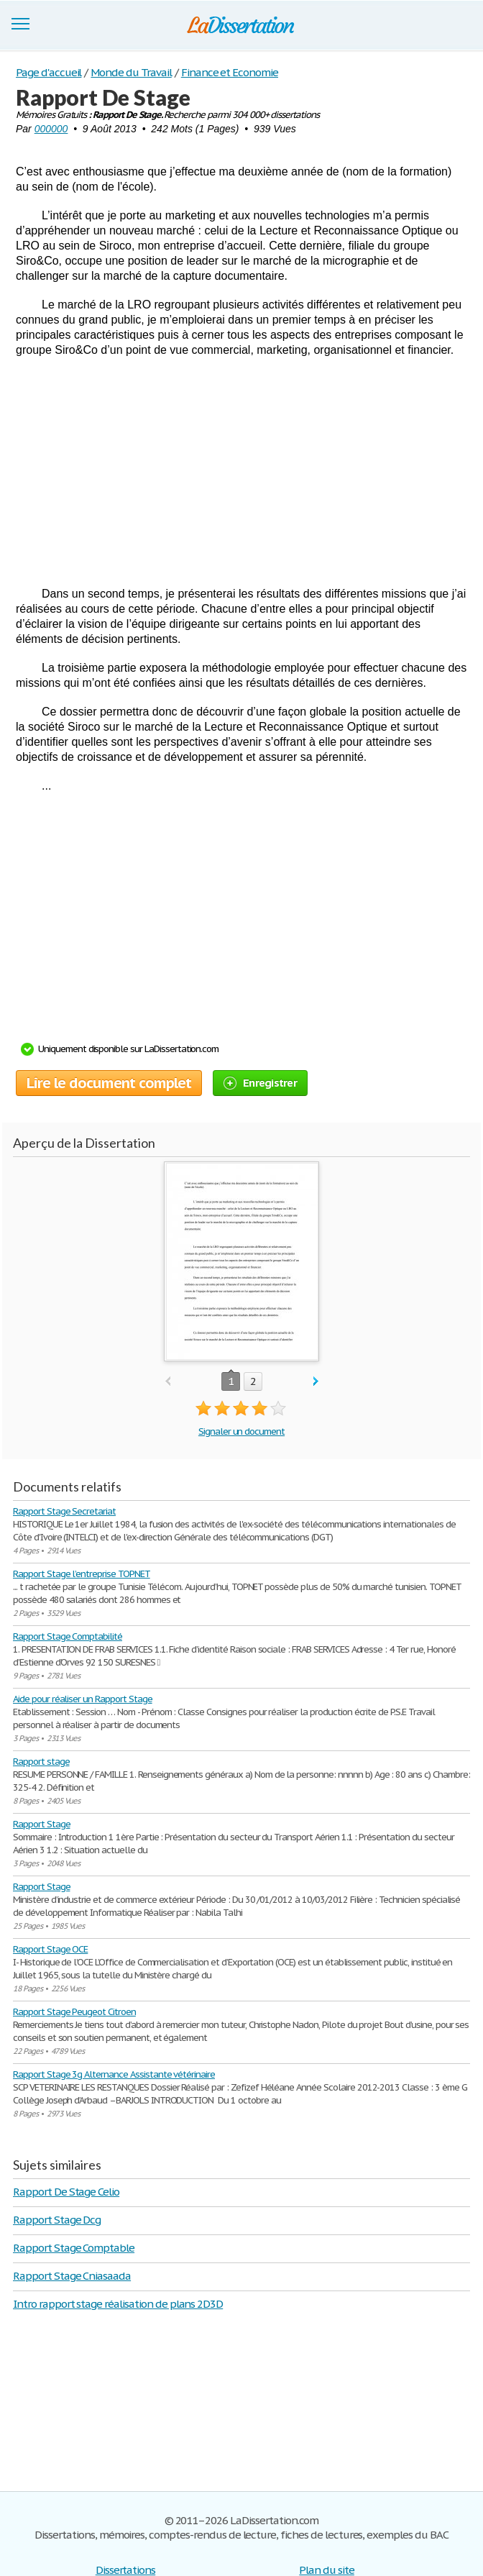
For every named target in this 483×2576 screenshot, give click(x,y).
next (316, 1381)
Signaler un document (241, 1431)
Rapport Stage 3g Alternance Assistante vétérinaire (114, 2074)
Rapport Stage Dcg (57, 2219)
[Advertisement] (241, 471)
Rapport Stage (41, 1824)
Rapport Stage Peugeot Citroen (74, 2012)
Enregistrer (260, 1083)
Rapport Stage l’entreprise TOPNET (81, 1574)
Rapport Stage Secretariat (64, 1511)
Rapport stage (41, 1761)
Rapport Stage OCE (50, 1949)
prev (168, 1381)
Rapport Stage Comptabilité (67, 1636)
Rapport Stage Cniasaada (72, 2276)
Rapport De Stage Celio (66, 2191)
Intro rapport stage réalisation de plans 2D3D (118, 2304)
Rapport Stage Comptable (73, 2248)
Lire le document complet (109, 1083)
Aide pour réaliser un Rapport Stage (82, 1699)
